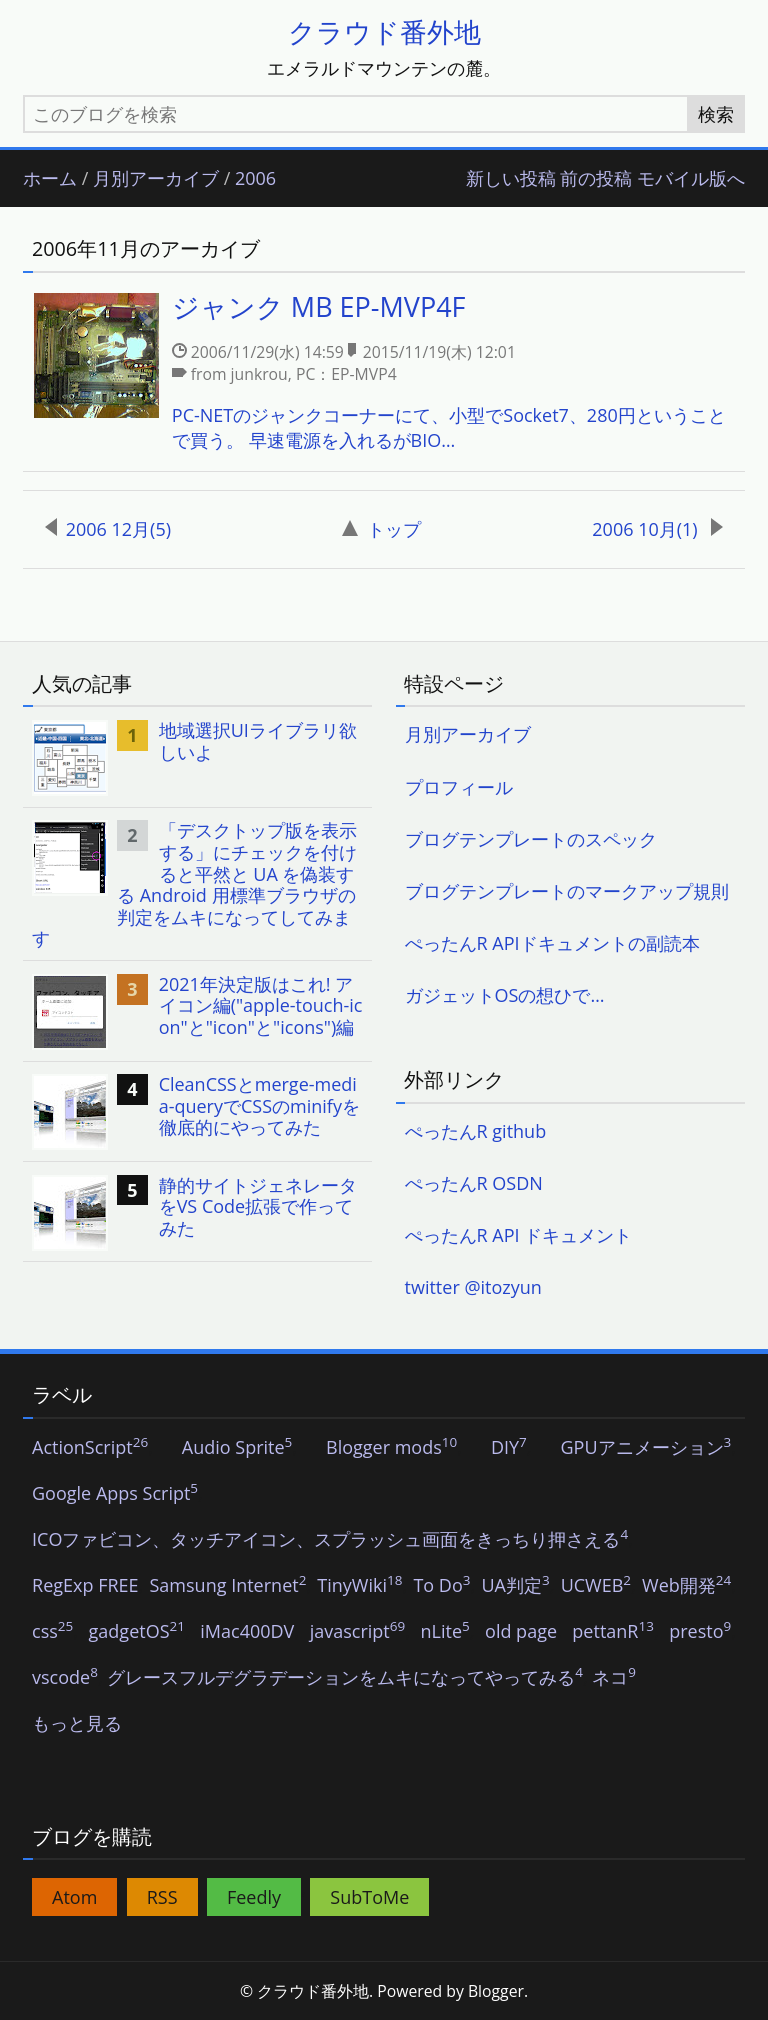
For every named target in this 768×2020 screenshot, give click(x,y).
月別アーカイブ (156, 179)
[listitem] (384, 373)
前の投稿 (596, 179)
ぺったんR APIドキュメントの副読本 (552, 943)
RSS (162, 1897)
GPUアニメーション (645, 1448)
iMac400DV (247, 1632)
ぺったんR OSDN (474, 1183)
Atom (74, 1897)
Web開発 (686, 1586)
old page (521, 1632)
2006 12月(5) (108, 529)
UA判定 (515, 1586)
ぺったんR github (476, 1131)
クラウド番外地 (384, 31)
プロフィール (459, 787)
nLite (445, 1632)
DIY (509, 1448)
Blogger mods (391, 1448)
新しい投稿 (511, 179)
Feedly (254, 1897)
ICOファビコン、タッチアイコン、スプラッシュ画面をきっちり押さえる (330, 1540)
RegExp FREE (85, 1586)
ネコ (614, 1678)
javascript (358, 1632)
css (52, 1632)
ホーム (50, 179)
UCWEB (596, 1586)
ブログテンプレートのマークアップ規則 (567, 891)
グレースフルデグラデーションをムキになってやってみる (345, 1678)
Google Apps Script (115, 1494)
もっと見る (77, 1724)
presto (700, 1632)
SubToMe (369, 1897)
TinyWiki (359, 1586)
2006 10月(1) (657, 529)
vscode (65, 1678)
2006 (255, 179)
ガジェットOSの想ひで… (505, 995)
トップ (381, 529)
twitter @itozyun (473, 1287)
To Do (441, 1586)
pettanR (613, 1632)
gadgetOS (137, 1632)
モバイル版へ (691, 179)
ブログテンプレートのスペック (531, 839)
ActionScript (90, 1448)
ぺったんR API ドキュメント (519, 1235)
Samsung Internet (228, 1586)
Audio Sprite (237, 1448)
